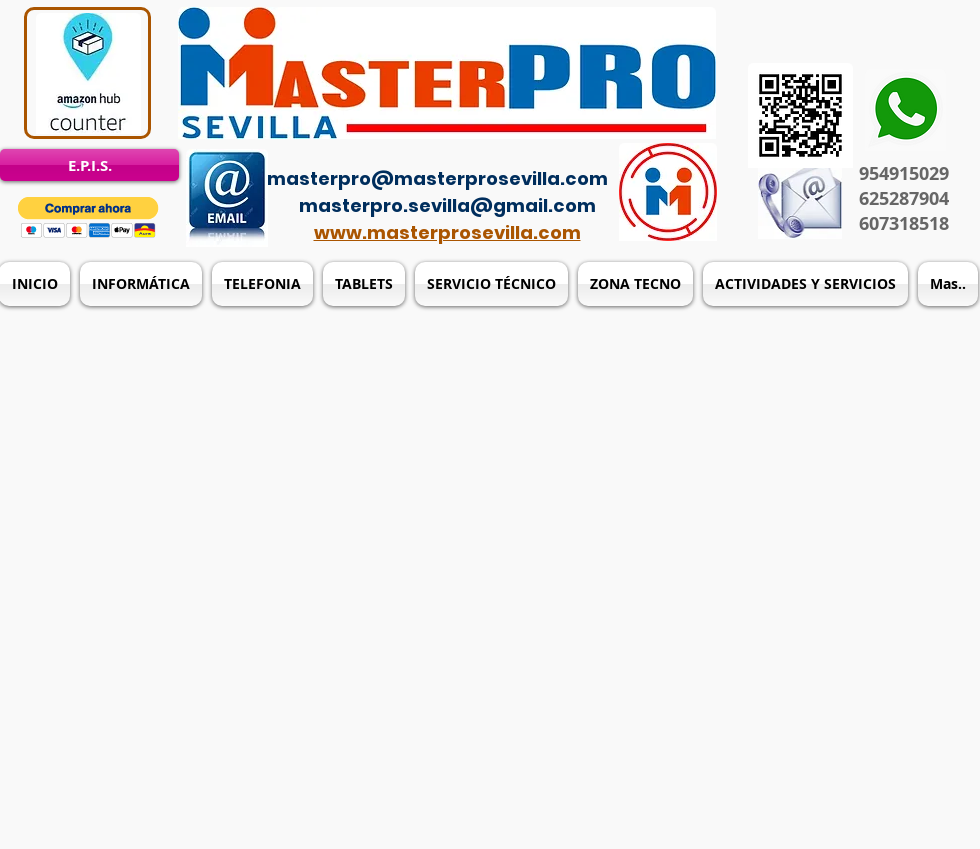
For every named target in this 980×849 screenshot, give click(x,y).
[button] (88, 217)
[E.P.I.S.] (89, 165)
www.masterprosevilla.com (447, 232)
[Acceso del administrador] (502, 150)
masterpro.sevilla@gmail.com (447, 205)
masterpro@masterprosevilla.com (437, 178)
